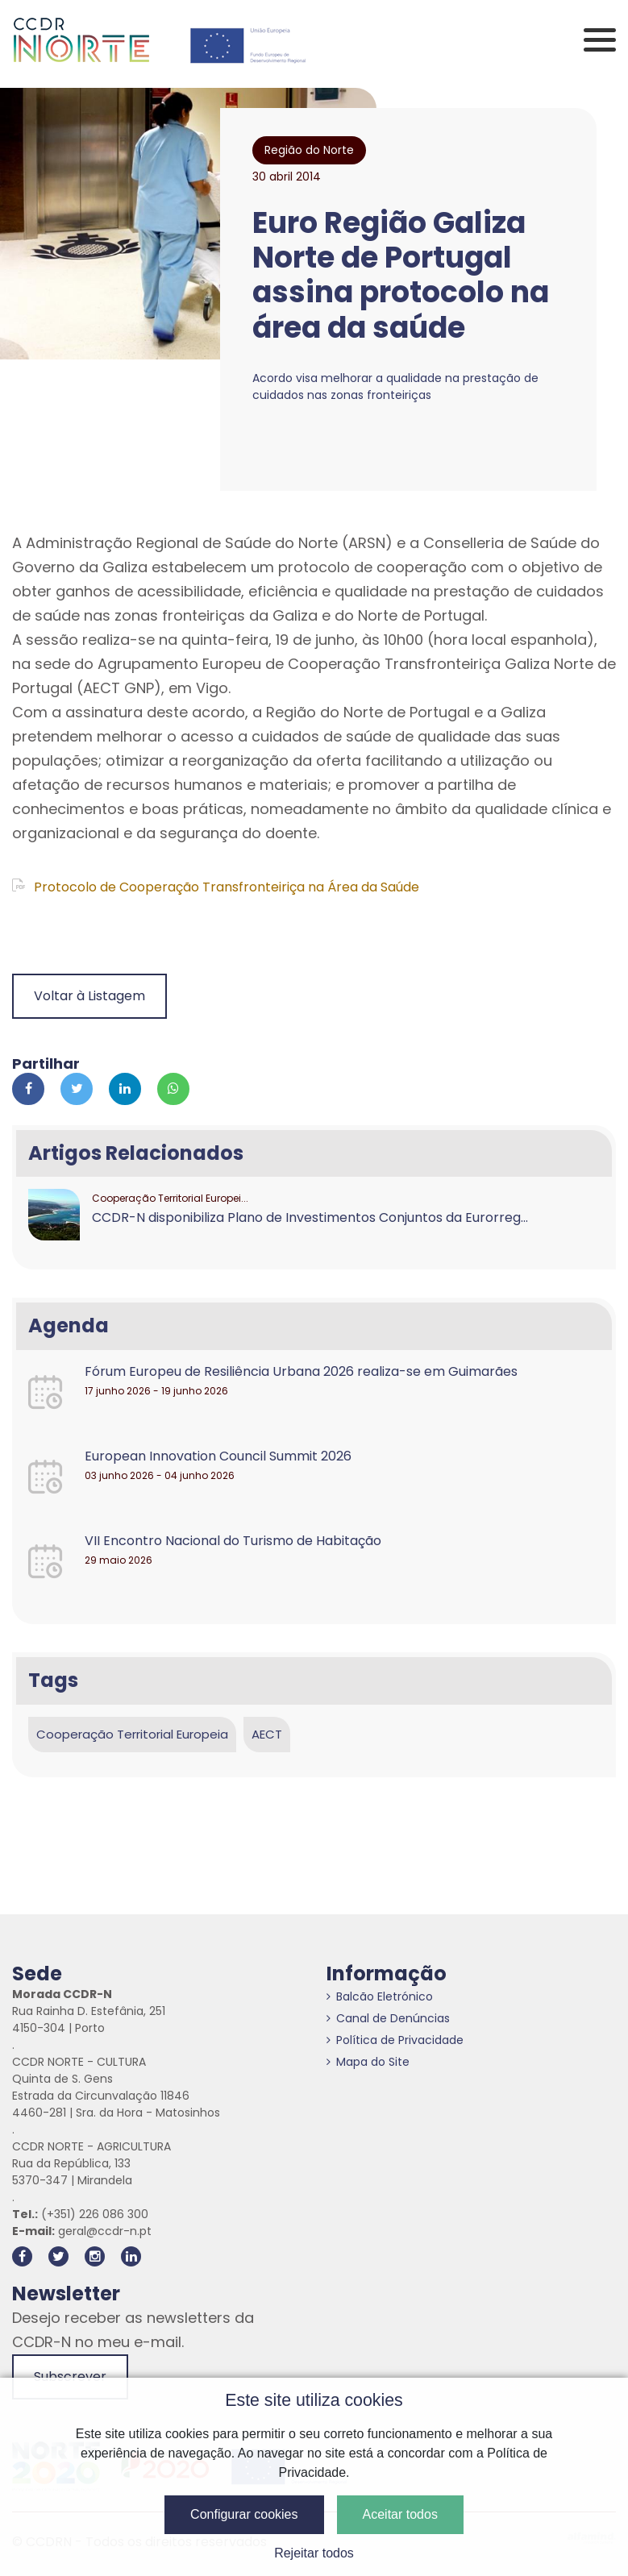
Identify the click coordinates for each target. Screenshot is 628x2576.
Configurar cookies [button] (243, 2514)
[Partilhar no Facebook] (28, 1089)
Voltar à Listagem (89, 996)
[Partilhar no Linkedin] (125, 1089)
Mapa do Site (368, 2062)
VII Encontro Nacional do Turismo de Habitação (233, 1540)
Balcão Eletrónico (379, 1996)
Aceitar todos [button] (400, 2514)
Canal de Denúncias (388, 2018)
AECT (267, 1734)
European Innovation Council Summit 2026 (218, 1456)
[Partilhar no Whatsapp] (173, 1089)
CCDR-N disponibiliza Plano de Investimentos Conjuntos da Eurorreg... (310, 1217)
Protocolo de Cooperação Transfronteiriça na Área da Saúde (215, 887)
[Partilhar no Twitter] (76, 1089)
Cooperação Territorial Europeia (132, 1734)
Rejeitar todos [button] (314, 2553)
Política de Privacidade (395, 2040)
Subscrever (70, 2376)
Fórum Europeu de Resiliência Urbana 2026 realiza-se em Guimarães (301, 1371)
